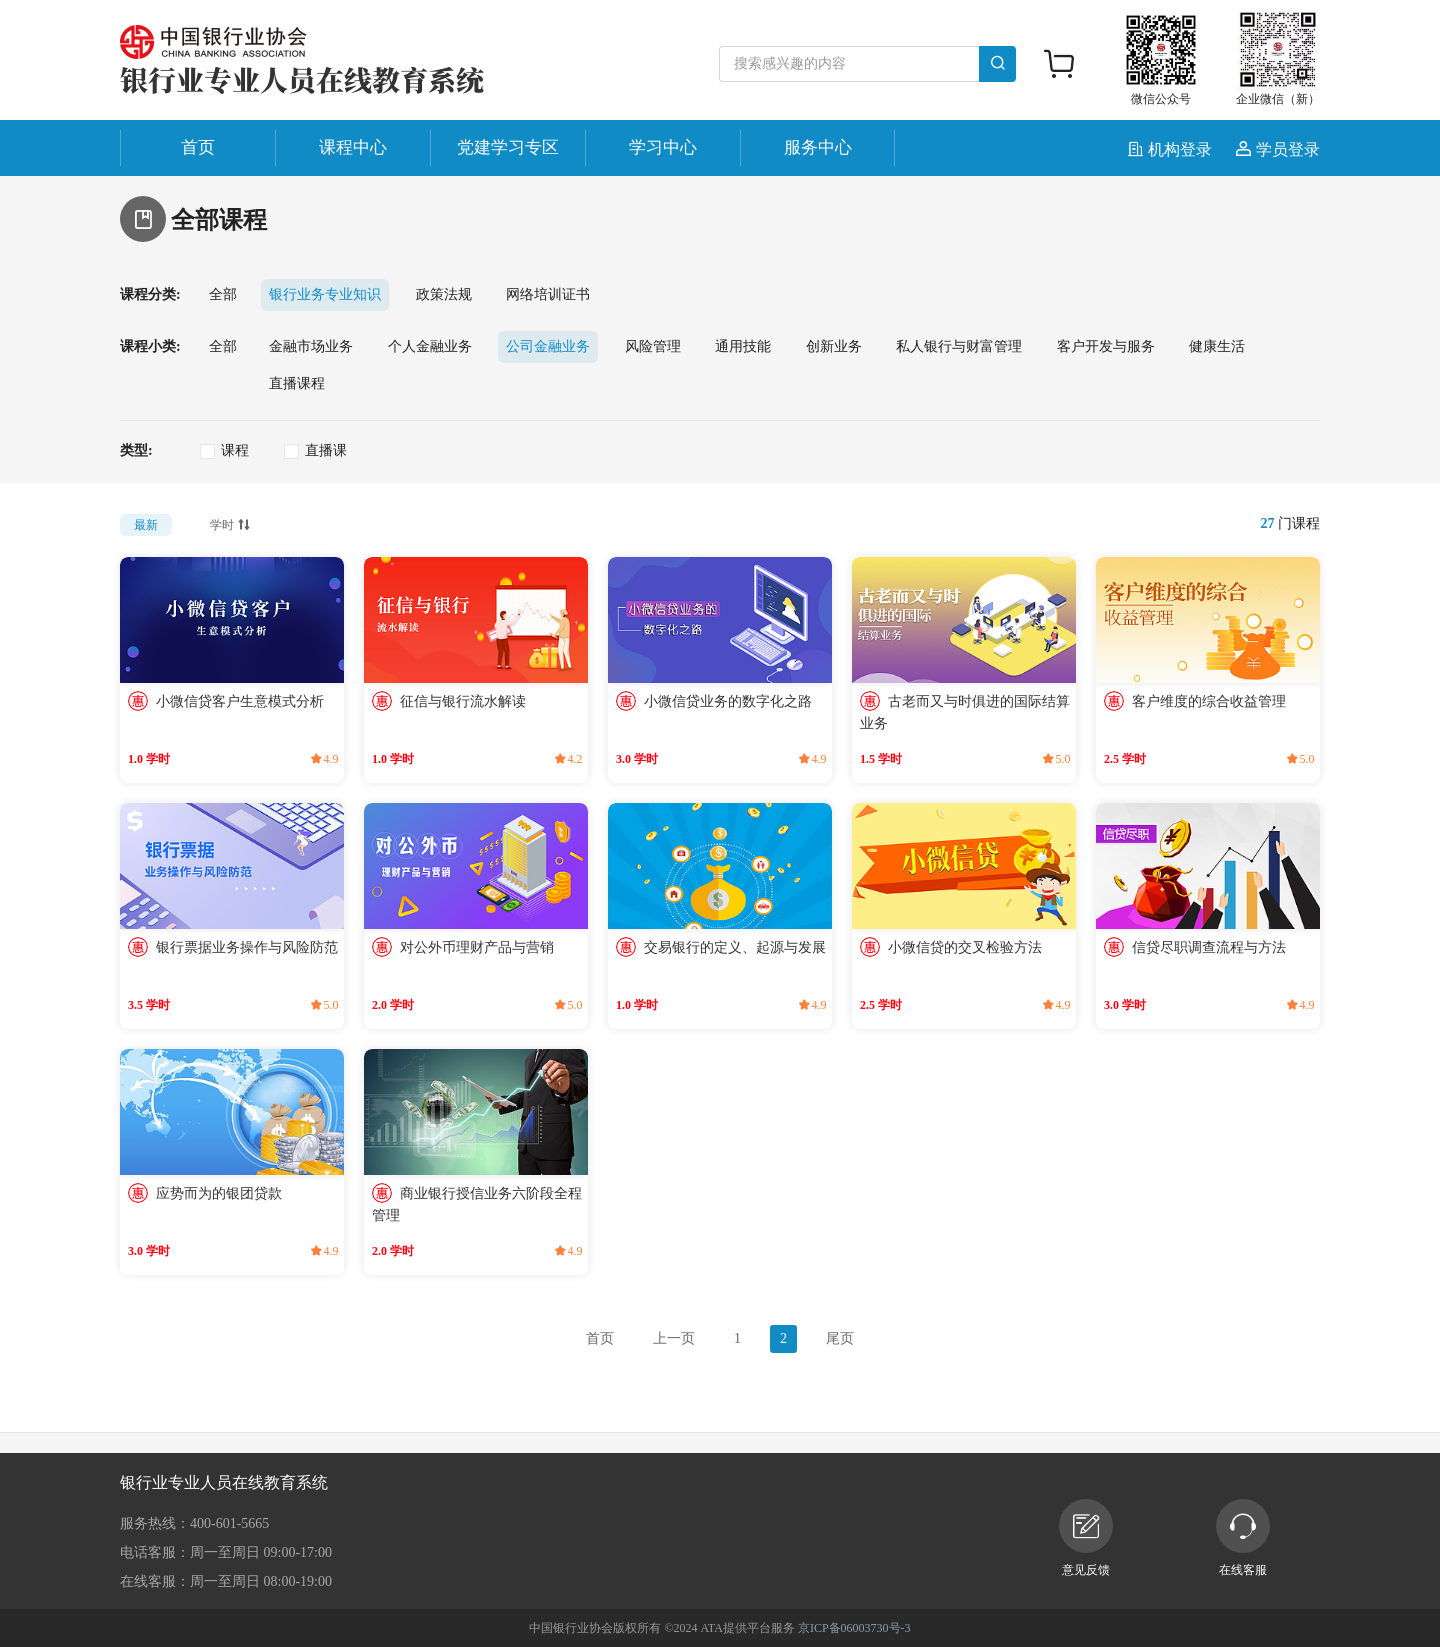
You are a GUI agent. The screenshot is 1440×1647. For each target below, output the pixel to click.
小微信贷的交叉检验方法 (965, 947)
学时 (231, 523)
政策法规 (444, 294)
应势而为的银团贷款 (219, 1193)
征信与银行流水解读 (463, 701)
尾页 (840, 1338)
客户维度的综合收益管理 (1209, 701)
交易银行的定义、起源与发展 (735, 947)
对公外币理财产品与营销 (477, 947)
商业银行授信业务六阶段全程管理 (477, 1204)
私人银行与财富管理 (959, 346)
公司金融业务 (548, 346)
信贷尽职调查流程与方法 (1209, 947)
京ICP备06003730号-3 (854, 1628)
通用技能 (743, 346)
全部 (223, 294)
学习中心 (663, 147)
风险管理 (653, 346)
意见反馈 (1086, 1538)
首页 (198, 147)
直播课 (326, 450)
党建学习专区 (508, 147)
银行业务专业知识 (325, 294)
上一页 (674, 1338)
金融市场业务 (311, 346)
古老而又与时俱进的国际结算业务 (965, 712)
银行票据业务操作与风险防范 (247, 947)
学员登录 (1278, 149)
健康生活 (1217, 346)
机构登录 (1172, 149)
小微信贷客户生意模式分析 (240, 701)
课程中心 (353, 147)
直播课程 (297, 383)
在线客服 (1243, 1538)
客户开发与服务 (1106, 346)
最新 (146, 525)
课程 (235, 450)
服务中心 (818, 147)
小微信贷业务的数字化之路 (728, 701)
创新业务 (834, 346)
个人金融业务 (430, 346)
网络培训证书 (548, 294)
